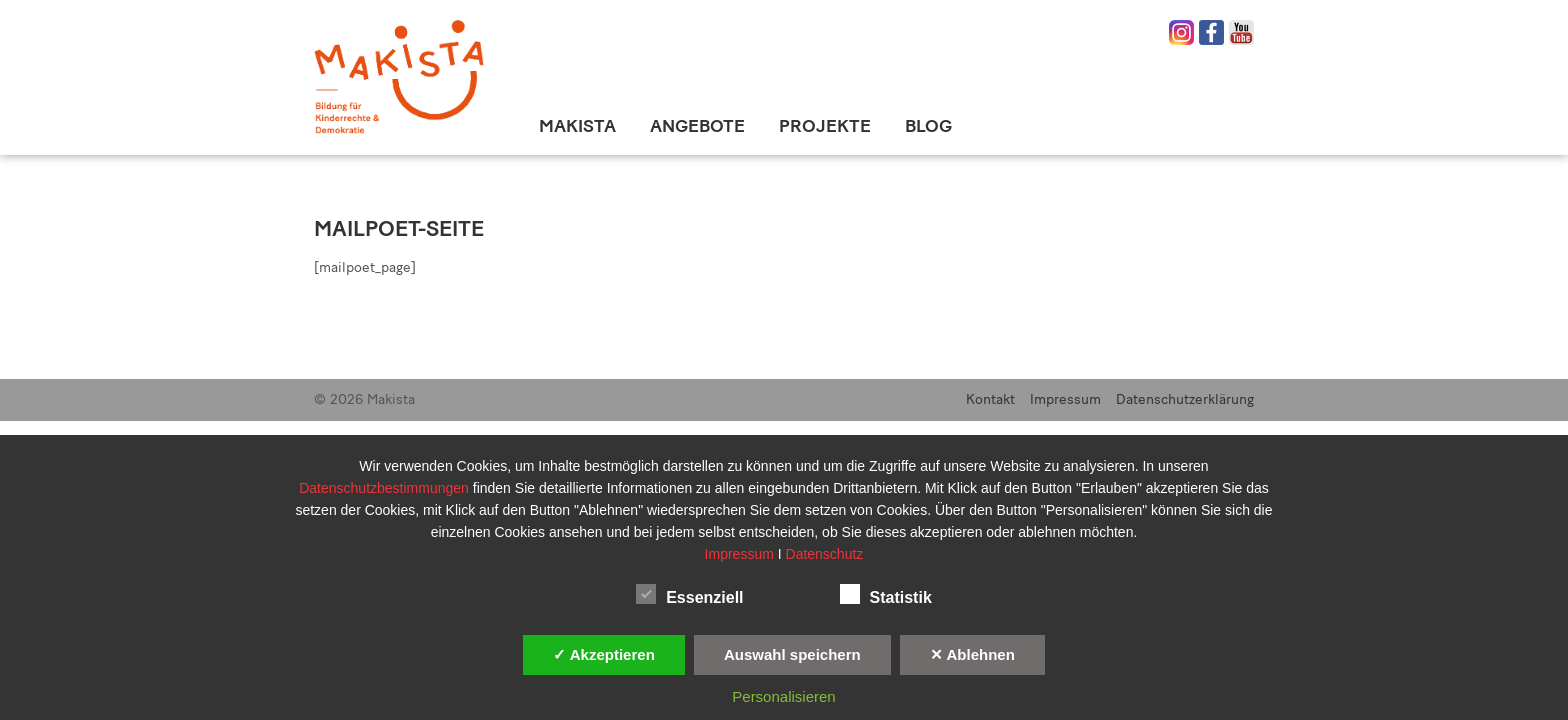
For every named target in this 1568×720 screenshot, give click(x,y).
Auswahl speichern (792, 654)
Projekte (825, 126)
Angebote (697, 126)
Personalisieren (783, 696)
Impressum (1065, 399)
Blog (928, 126)
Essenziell (689, 594)
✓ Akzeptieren (604, 654)
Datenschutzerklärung (1185, 399)
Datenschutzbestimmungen (386, 488)
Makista (577, 126)
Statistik (886, 594)
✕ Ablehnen (972, 654)
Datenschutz (825, 554)
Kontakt (990, 399)
